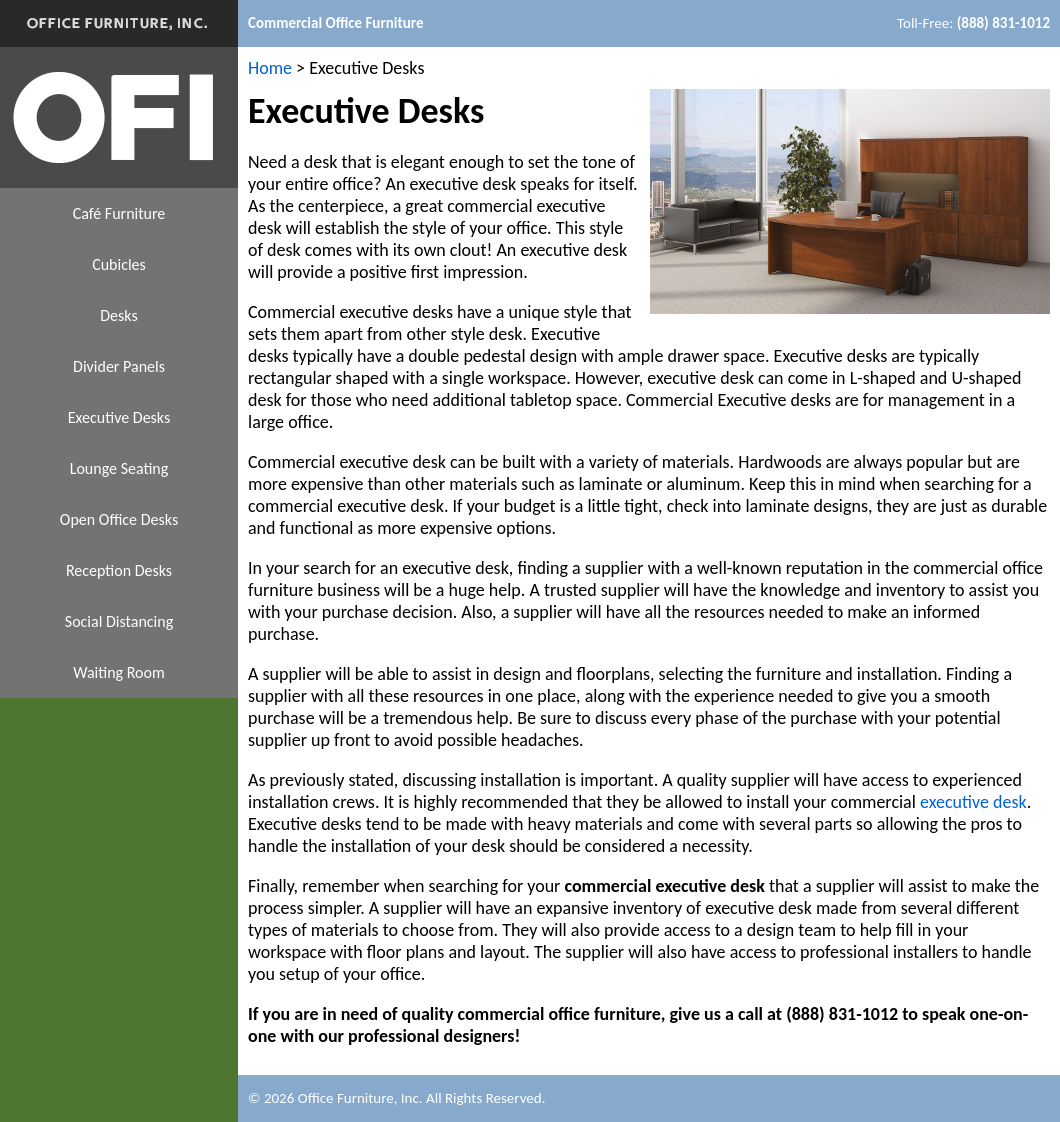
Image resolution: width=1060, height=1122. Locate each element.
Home (270, 68)
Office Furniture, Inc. (360, 1098)
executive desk (973, 802)
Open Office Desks (119, 519)
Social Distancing (119, 621)
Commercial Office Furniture (335, 23)
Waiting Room (119, 672)
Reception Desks (119, 570)
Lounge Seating (119, 468)
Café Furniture (119, 213)
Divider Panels (119, 366)
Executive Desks (119, 417)
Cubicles (119, 264)
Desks (118, 315)
